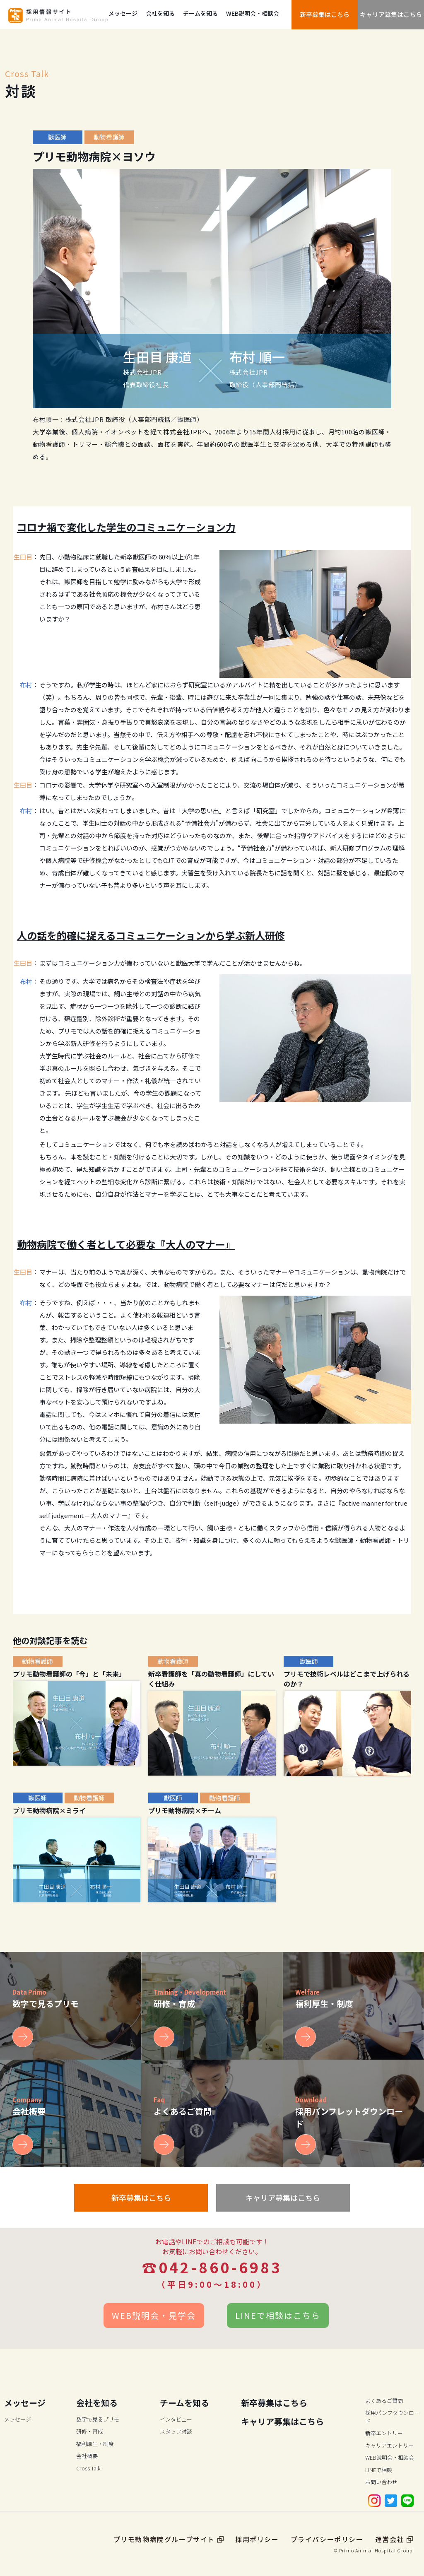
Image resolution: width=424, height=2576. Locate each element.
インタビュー (176, 2419)
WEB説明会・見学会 (154, 2315)
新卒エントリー (384, 2433)
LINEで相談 (378, 2470)
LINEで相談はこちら (277, 2315)
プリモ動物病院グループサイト (168, 2539)
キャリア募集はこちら (391, 14)
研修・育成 (89, 2431)
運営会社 (394, 2539)
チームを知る (200, 13)
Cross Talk (88, 2468)
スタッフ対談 (176, 2431)
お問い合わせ (381, 2482)
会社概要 (87, 2456)
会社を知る (160, 13)
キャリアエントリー (389, 2445)
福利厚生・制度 (95, 2444)
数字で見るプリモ (97, 2419)
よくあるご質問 (384, 2401)
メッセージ (122, 13)
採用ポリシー (257, 2539)
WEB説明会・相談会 (252, 13)
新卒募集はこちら (324, 14)
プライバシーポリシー (327, 2539)
